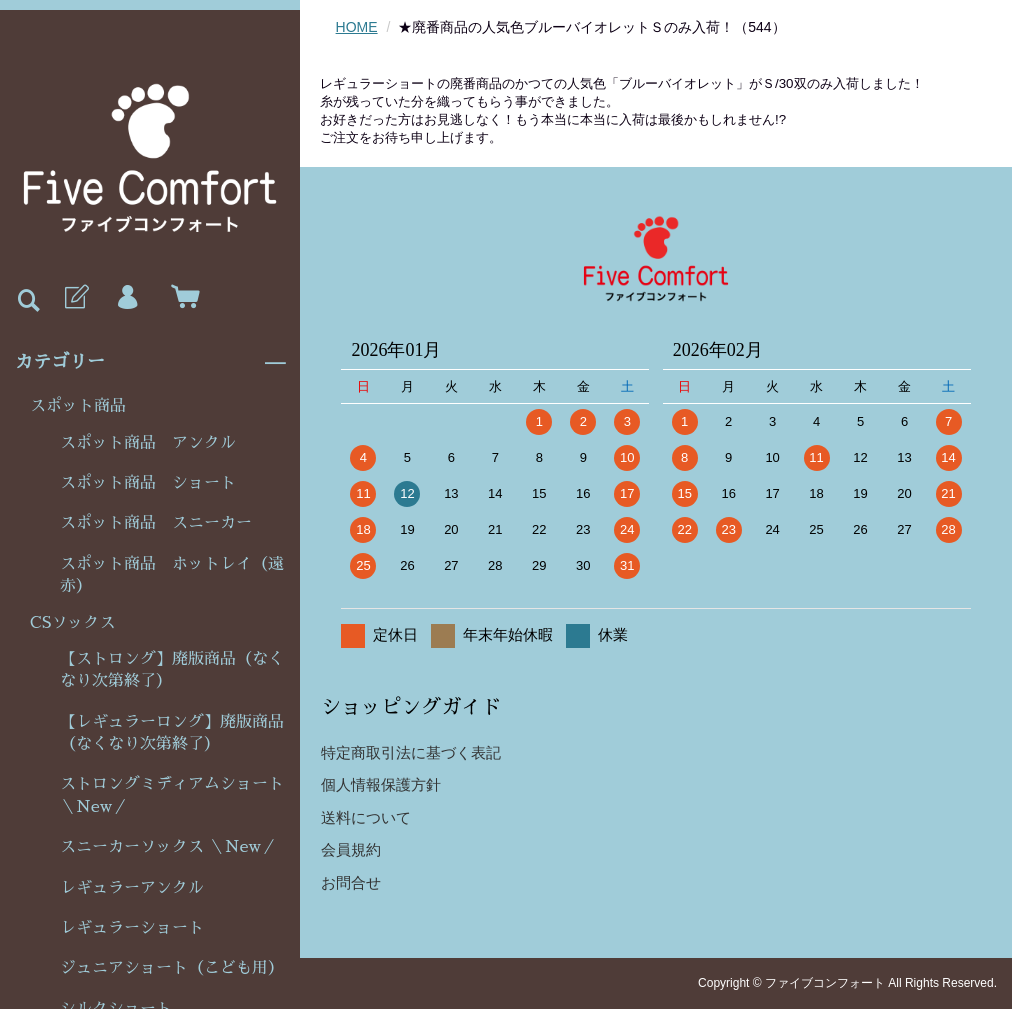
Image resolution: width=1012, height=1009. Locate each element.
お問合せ (351, 882)
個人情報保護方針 (381, 784)
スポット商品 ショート (148, 483)
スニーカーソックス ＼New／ (168, 847)
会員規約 (351, 849)
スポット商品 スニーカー (156, 523)
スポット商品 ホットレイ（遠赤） (172, 575)
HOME (357, 27)
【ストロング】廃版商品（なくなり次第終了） (172, 670)
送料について (366, 817)
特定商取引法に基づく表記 (411, 752)
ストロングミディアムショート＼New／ (172, 795)
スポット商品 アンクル (148, 443)
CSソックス (72, 623)
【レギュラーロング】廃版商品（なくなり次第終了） (172, 733)
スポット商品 (78, 406)
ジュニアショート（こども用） (172, 968)
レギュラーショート (132, 928)
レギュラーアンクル (132, 888)
